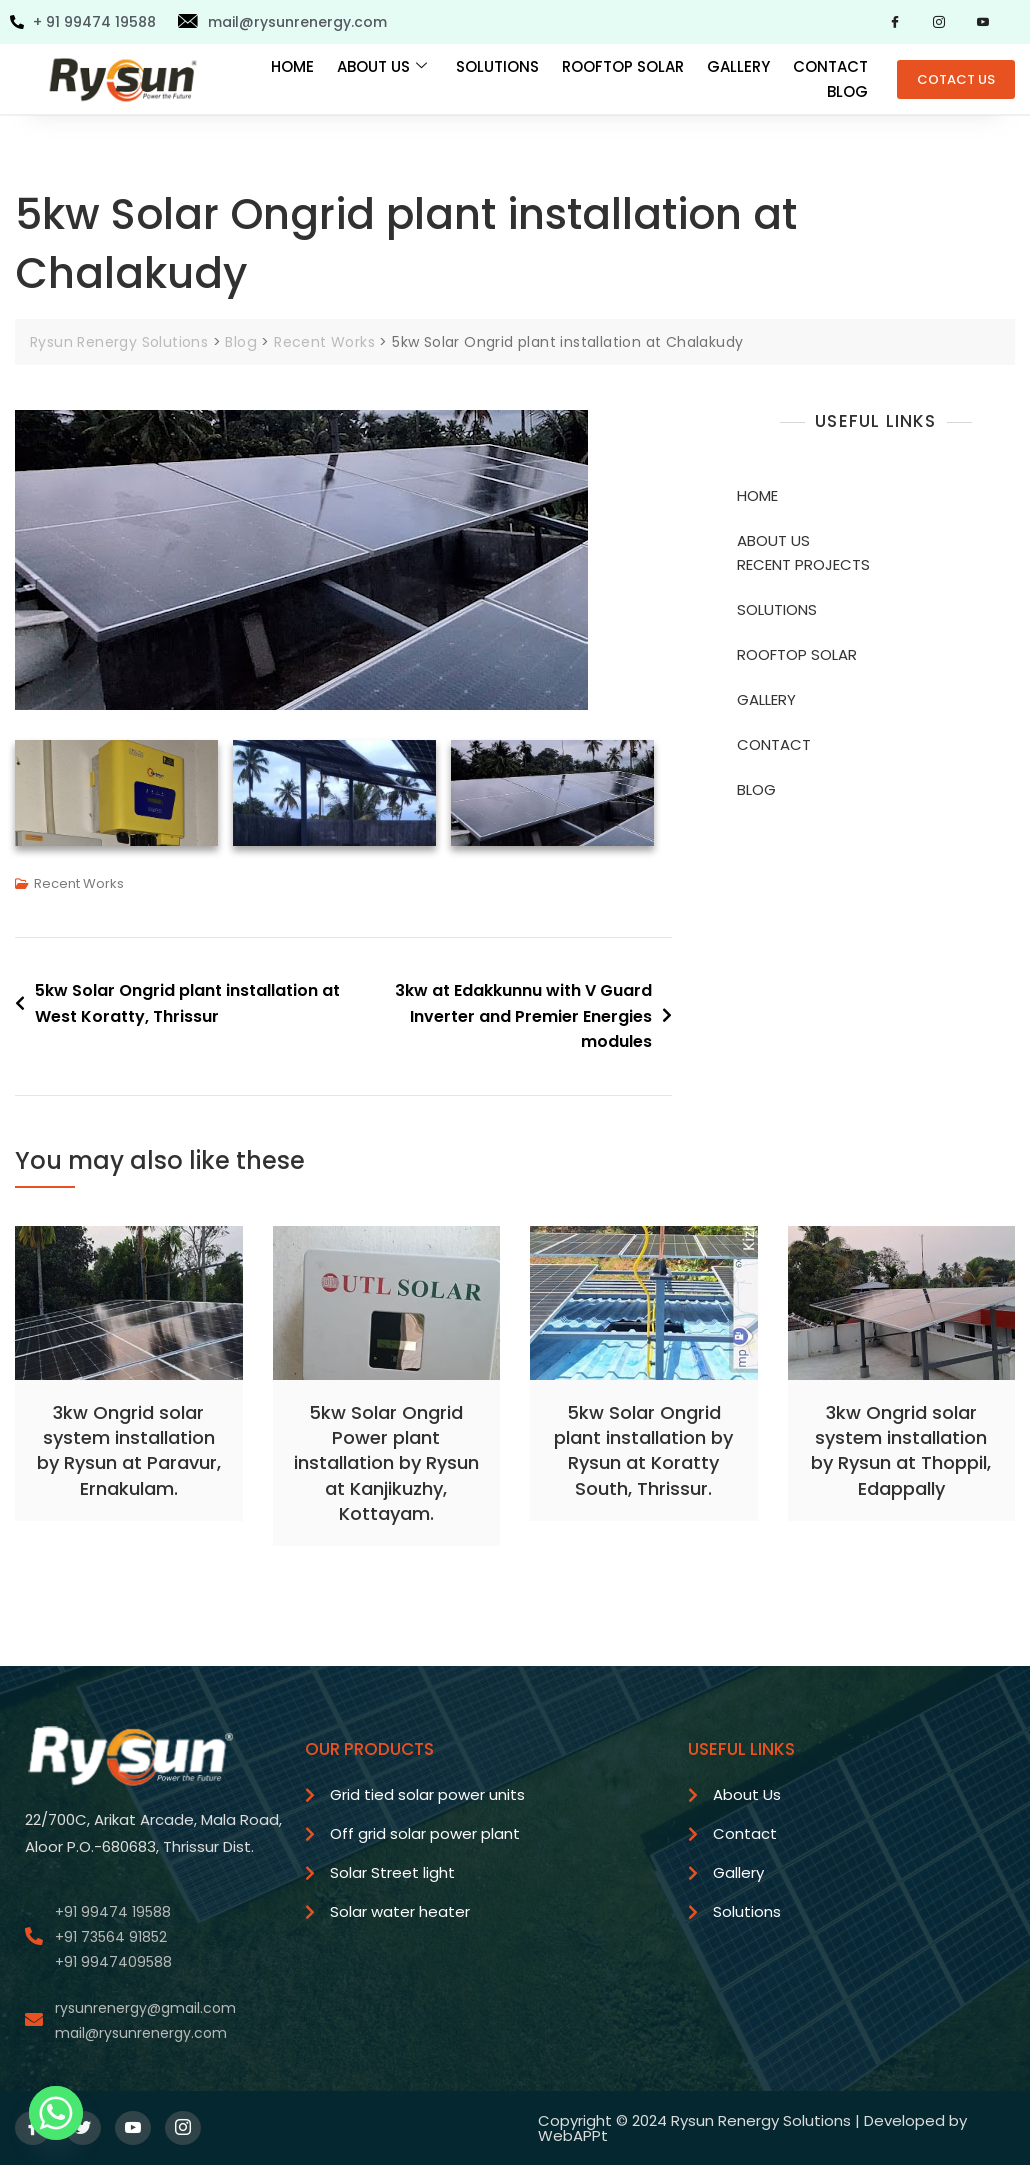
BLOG (847, 91)
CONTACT (830, 66)
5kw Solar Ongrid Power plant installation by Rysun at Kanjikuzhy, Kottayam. (386, 1463)
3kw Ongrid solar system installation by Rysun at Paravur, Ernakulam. (129, 1450)
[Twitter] (83, 2128)
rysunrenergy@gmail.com (145, 2008)
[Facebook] (895, 22)
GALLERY (738, 66)
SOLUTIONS (497, 66)
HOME (292, 66)
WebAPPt (573, 2135)
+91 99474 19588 (113, 1912)
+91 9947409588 (113, 1962)
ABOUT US (382, 66)
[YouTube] (983, 22)
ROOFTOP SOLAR (623, 66)
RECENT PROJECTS (803, 564)
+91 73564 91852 (111, 1937)
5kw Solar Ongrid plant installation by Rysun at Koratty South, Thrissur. (643, 1450)
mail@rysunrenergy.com (141, 2033)
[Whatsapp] (56, 2113)
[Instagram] (939, 22)
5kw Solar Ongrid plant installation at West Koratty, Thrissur (187, 1003)
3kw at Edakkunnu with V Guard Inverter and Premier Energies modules (523, 1016)
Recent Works (79, 883)
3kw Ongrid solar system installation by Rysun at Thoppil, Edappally (901, 1450)
